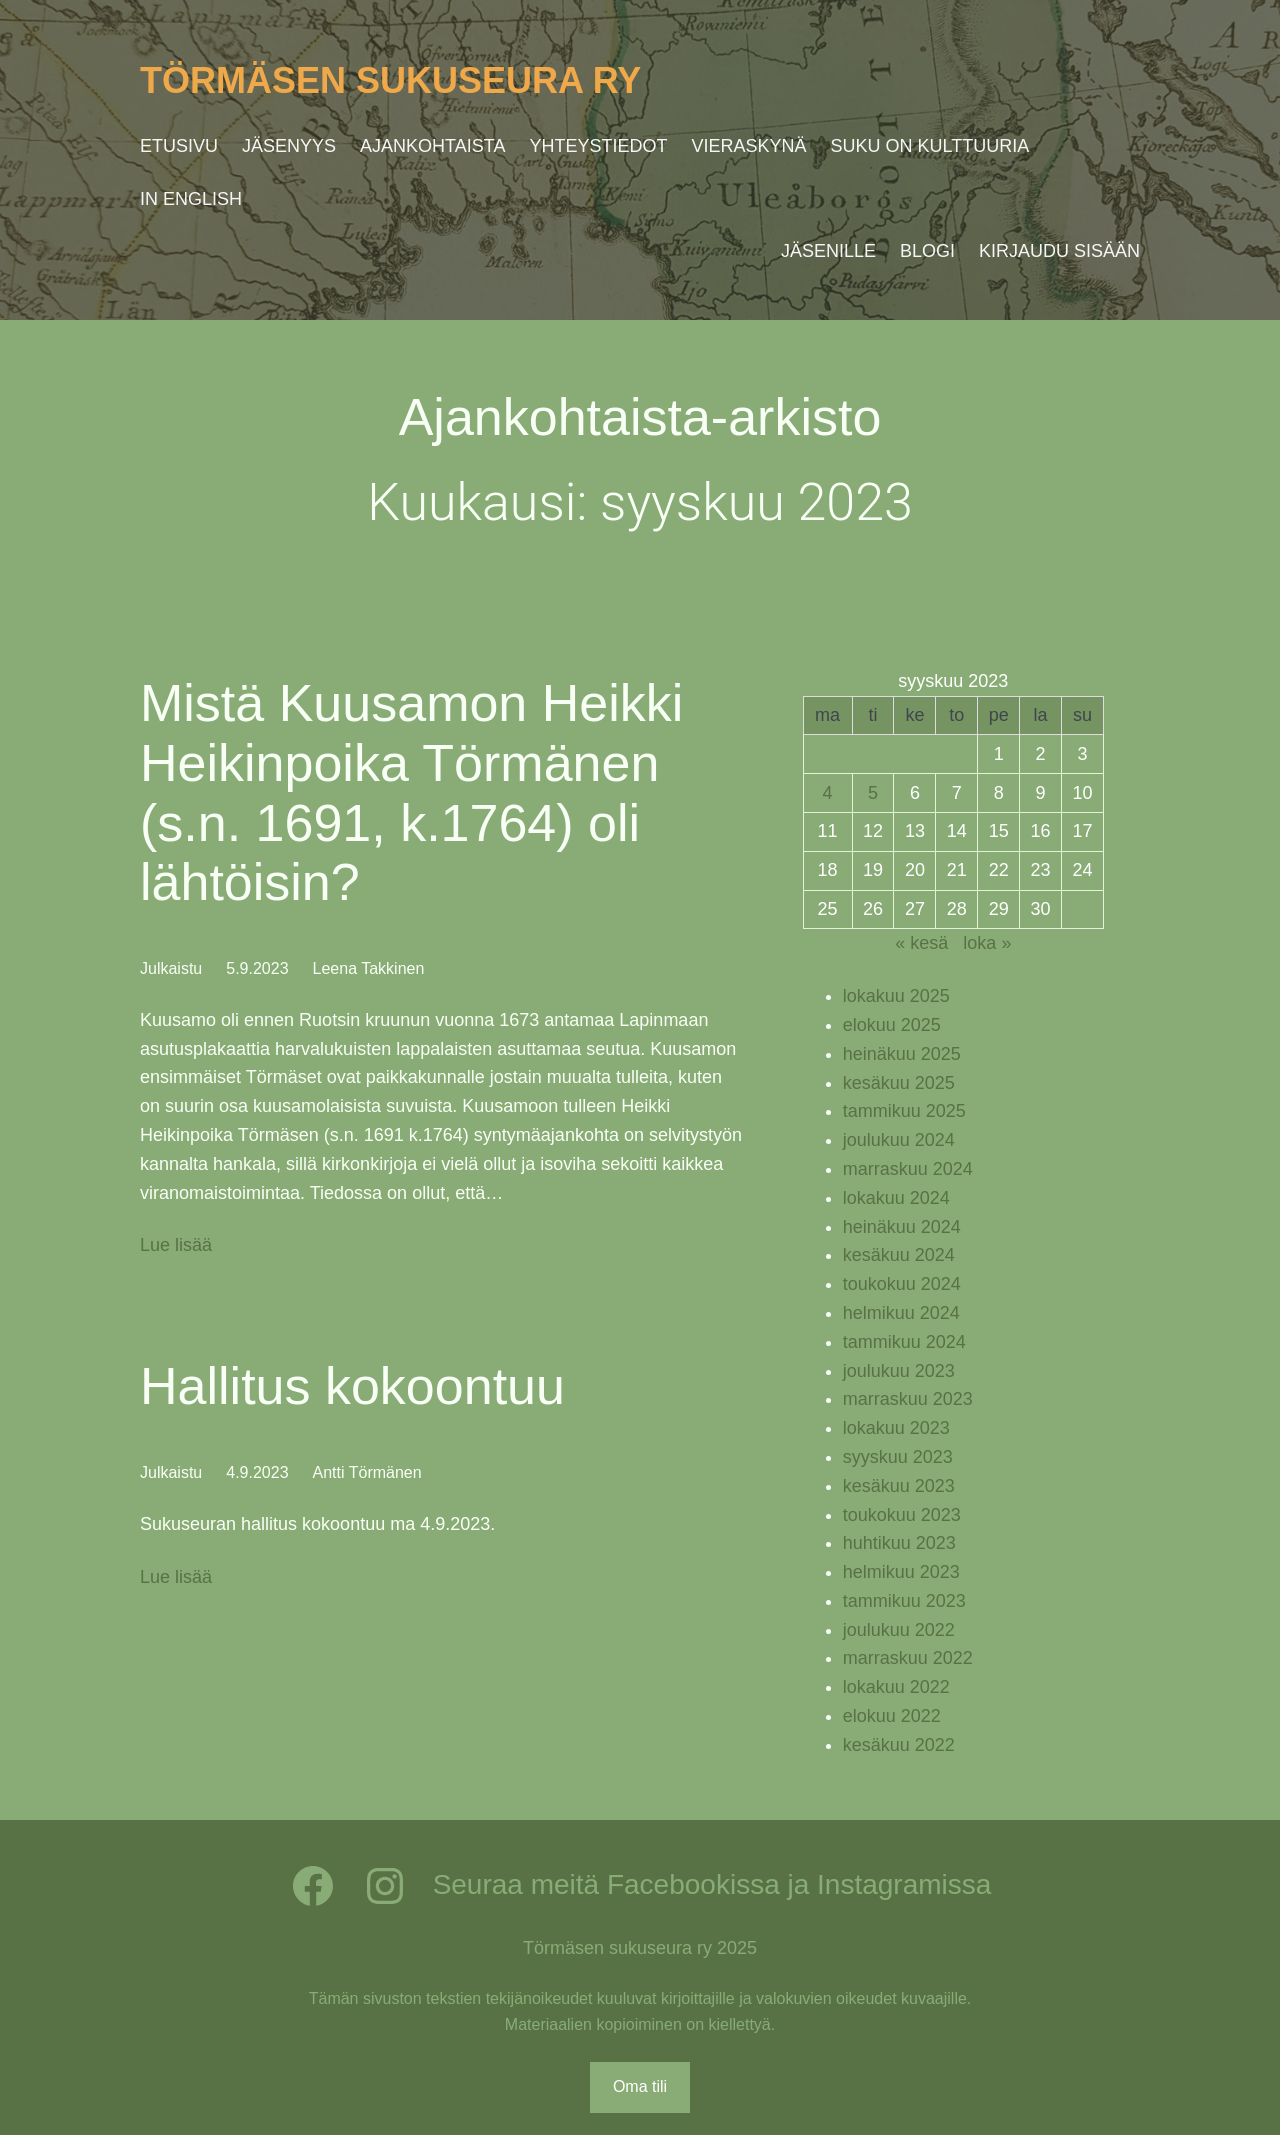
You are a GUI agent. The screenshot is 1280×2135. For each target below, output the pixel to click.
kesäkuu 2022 (899, 1745)
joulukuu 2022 (899, 1630)
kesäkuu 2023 (899, 1486)
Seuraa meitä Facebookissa (606, 1884)
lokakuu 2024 (896, 1198)
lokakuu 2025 (896, 996)
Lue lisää (176, 1245)
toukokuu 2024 (902, 1284)
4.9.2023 (257, 1472)
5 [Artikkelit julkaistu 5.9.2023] (873, 793)
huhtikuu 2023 (899, 1543)
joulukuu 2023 (899, 1371)
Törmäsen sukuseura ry (390, 80)
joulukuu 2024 (899, 1140)
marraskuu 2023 (908, 1399)
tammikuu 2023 (904, 1601)
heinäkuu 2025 (902, 1054)
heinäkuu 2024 (902, 1227)
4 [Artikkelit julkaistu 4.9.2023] (828, 793)
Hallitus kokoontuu (352, 1386)
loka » (987, 943)
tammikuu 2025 (904, 1111)
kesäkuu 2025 (899, 1083)
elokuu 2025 (892, 1025)
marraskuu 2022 (908, 1658)
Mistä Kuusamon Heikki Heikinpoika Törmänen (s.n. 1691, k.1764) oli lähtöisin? (411, 792)
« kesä (921, 943)
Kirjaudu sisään (1059, 251)
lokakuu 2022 (896, 1687)
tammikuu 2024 (904, 1342)
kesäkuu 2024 (899, 1255)
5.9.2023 (257, 968)
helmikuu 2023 (901, 1572)
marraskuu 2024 (908, 1169)
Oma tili (640, 2086)
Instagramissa (904, 1884)
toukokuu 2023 (902, 1515)
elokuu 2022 (892, 1716)
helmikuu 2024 (901, 1313)
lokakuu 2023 (896, 1428)
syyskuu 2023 (898, 1457)
